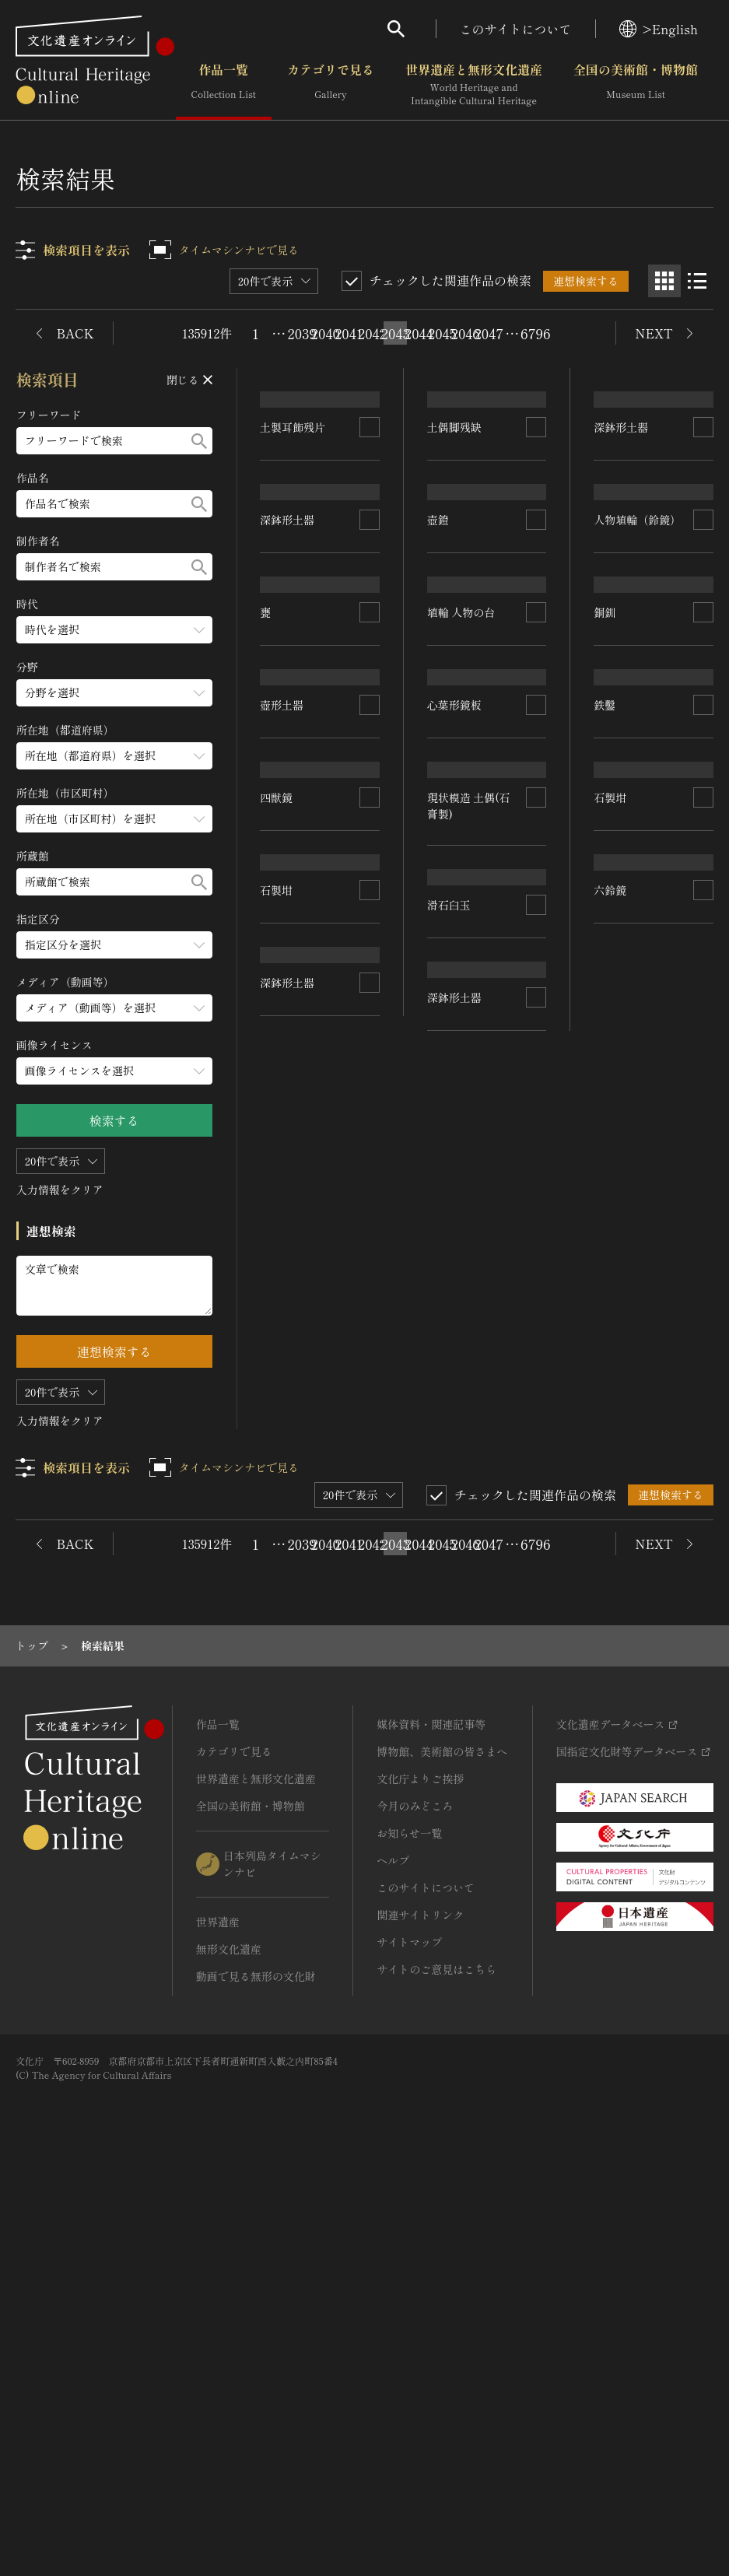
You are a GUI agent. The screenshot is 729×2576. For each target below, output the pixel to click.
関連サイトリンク (420, 2316)
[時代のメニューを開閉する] (114, 629)
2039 (302, 333)
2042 (372, 333)
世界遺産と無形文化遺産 (473, 85)
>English (658, 28)
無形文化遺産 (228, 2350)
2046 (465, 333)
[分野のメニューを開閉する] (114, 692)
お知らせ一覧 (409, 2234)
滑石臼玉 (616, 1352)
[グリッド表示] (664, 281)
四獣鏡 (277, 1396)
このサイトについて (516, 28)
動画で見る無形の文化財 (256, 2377)
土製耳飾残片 (293, 568)
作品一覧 (223, 85)
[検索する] (199, 440)
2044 (418, 333)
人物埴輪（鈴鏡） (638, 805)
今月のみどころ (415, 2207)
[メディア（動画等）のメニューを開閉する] (114, 1008)
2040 (325, 333)
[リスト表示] (697, 281)
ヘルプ (393, 2261)
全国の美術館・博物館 (635, 85)
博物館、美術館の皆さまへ (442, 2153)
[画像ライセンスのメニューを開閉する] (114, 1071)
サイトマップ (409, 2343)
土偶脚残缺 (454, 530)
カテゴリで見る (330, 85)
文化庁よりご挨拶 (420, 2180)
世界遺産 (218, 2323)
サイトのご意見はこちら (436, 2370)
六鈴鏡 (610, 1555)
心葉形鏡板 (454, 1107)
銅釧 (605, 951)
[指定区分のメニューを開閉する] (114, 945)
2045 (442, 333)
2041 (348, 333)
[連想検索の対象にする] (369, 569)
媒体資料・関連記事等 (431, 2125)
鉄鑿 (605, 1186)
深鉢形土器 (288, 803)
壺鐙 (438, 687)
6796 (535, 333)
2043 (395, 333)
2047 (488, 333)
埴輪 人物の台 (461, 905)
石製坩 (277, 1561)
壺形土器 (282, 1200)
